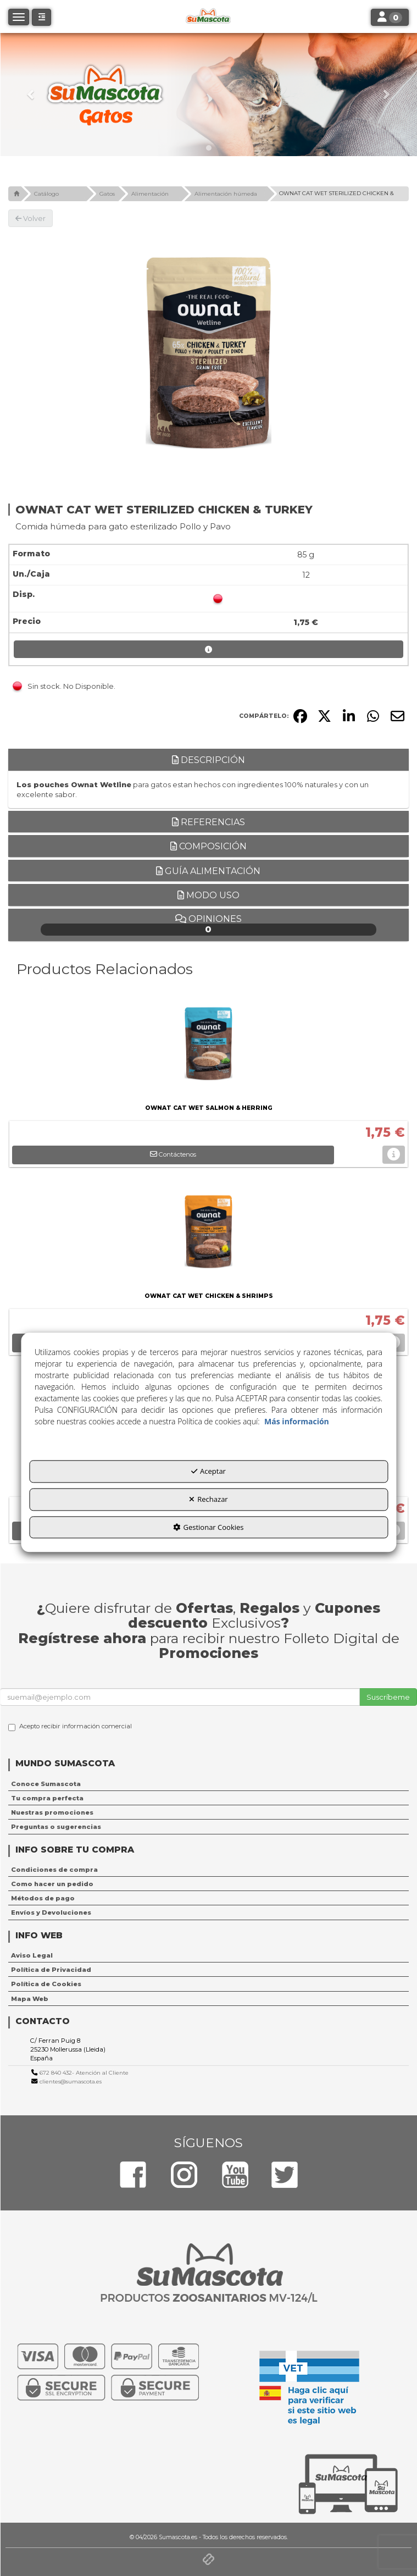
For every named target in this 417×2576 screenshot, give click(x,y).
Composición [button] (208, 846)
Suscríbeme (388, 1697)
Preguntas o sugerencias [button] (56, 1827)
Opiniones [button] (208, 925)
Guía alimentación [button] (208, 871)
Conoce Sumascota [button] (46, 1784)
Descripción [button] (208, 760)
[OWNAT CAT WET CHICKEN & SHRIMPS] (208, 1234)
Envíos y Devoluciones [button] (51, 1912)
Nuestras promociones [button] (52, 1812)
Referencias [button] (208, 822)
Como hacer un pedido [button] (52, 1884)
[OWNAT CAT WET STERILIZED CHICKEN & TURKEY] (208, 353)
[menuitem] (208, 1784)
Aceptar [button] (208, 1472)
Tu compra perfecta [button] (47, 1798)
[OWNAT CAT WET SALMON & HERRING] (208, 1046)
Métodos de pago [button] (43, 1898)
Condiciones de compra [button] (54, 1869)
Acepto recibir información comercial (70, 1726)
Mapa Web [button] (29, 1999)
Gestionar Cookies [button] (208, 1527)
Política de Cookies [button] (46, 1984)
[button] (31, 94)
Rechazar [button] (208, 1499)
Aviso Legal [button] (32, 1955)
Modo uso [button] (208, 895)
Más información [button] (296, 1422)
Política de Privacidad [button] (51, 1970)
